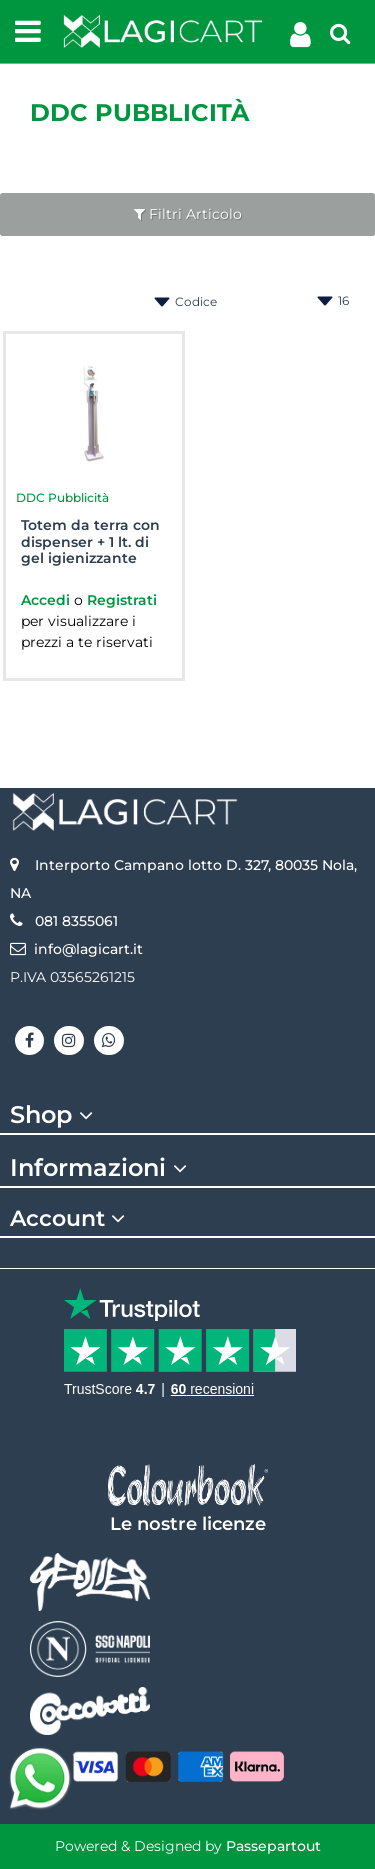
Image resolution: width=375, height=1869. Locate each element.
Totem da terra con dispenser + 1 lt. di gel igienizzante (90, 542)
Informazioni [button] (101, 1168)
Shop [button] (54, 1115)
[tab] (187, 1115)
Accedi (47, 600)
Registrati (122, 600)
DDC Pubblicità (139, 112)
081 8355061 (76, 921)
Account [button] (70, 1219)
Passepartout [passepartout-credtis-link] (273, 1846)
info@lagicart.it (88, 949)
